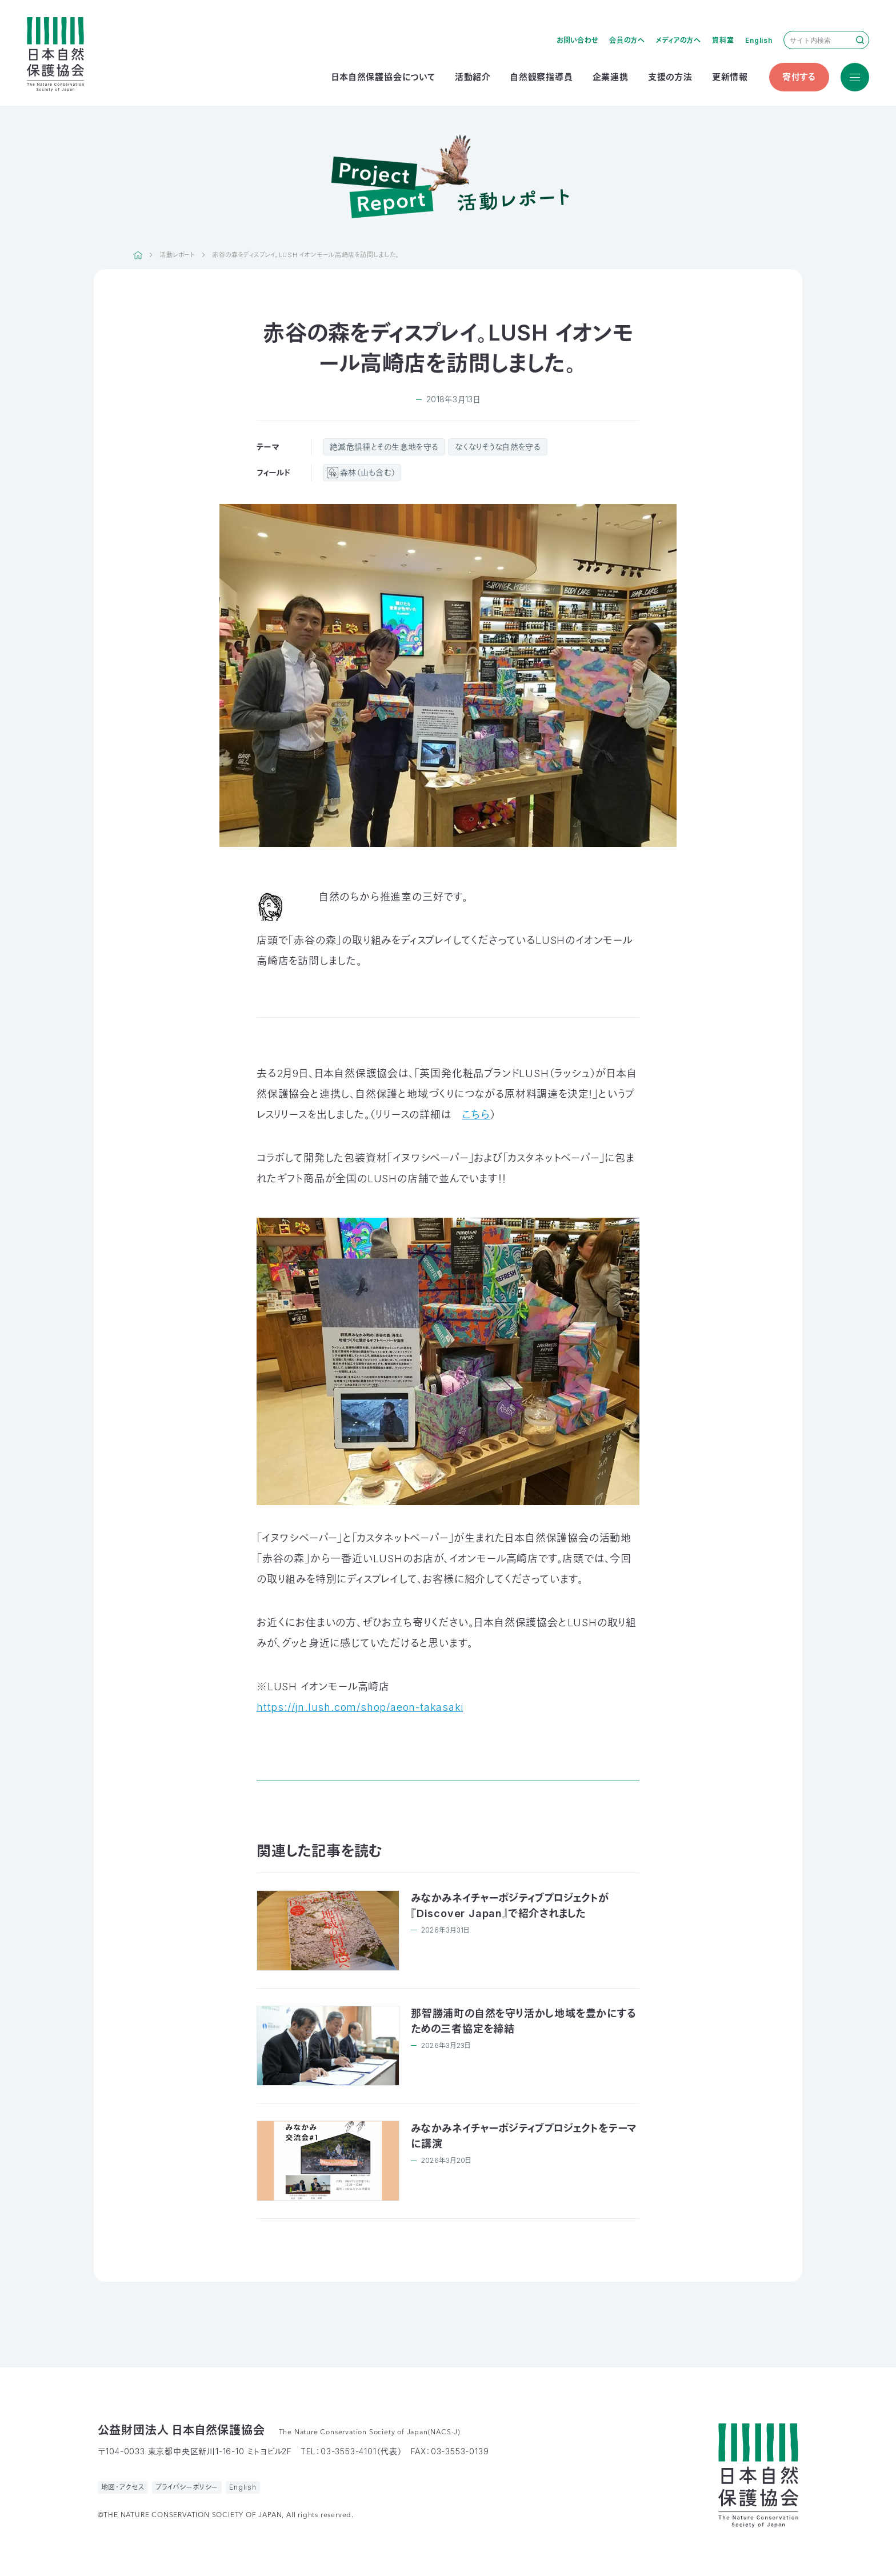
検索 (860, 40)
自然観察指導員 (541, 76)
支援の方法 (670, 76)
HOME (138, 255)
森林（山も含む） (367, 472)
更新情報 (730, 76)
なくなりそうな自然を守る (497, 446)
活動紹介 (473, 76)
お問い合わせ (577, 40)
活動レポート (177, 255)
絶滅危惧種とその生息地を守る (384, 446)
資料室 (723, 40)
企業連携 (611, 76)
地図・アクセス (123, 2487)
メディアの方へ (678, 40)
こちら (476, 1115)
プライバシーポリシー (186, 2487)
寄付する (799, 76)
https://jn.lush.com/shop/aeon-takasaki (360, 1707)
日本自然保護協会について (383, 76)
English (759, 40)
